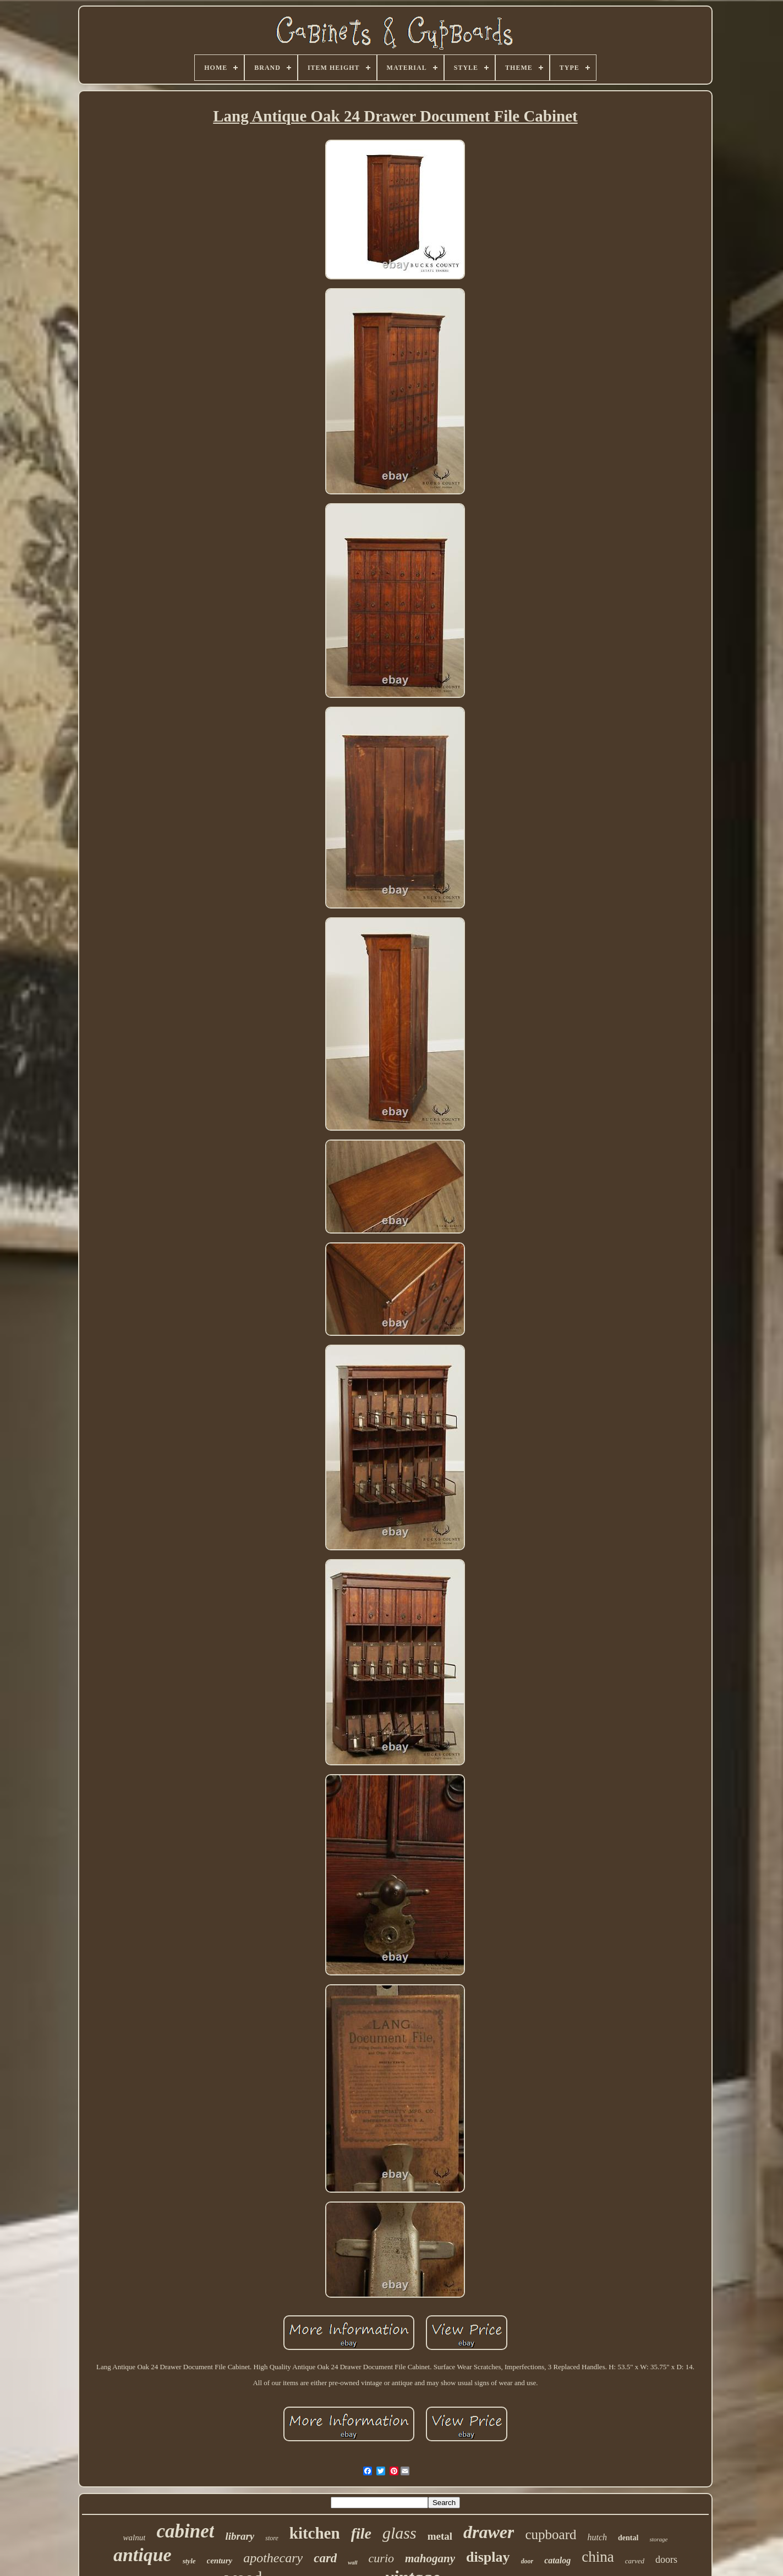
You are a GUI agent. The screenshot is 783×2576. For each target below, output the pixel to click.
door (527, 2561)
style (189, 2561)
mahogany (430, 2558)
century (220, 2560)
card (325, 2558)
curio (381, 2558)
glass (399, 2533)
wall (352, 2563)
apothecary (273, 2558)
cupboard (550, 2534)
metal (440, 2536)
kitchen (314, 2533)
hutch (597, 2537)
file (361, 2533)
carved (634, 2561)
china (598, 2557)
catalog (557, 2560)
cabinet (185, 2531)
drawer (488, 2532)
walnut (134, 2537)
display (488, 2557)
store (271, 2538)
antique (142, 2555)
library (239, 2536)
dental (628, 2538)
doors (666, 2559)
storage (658, 2539)
